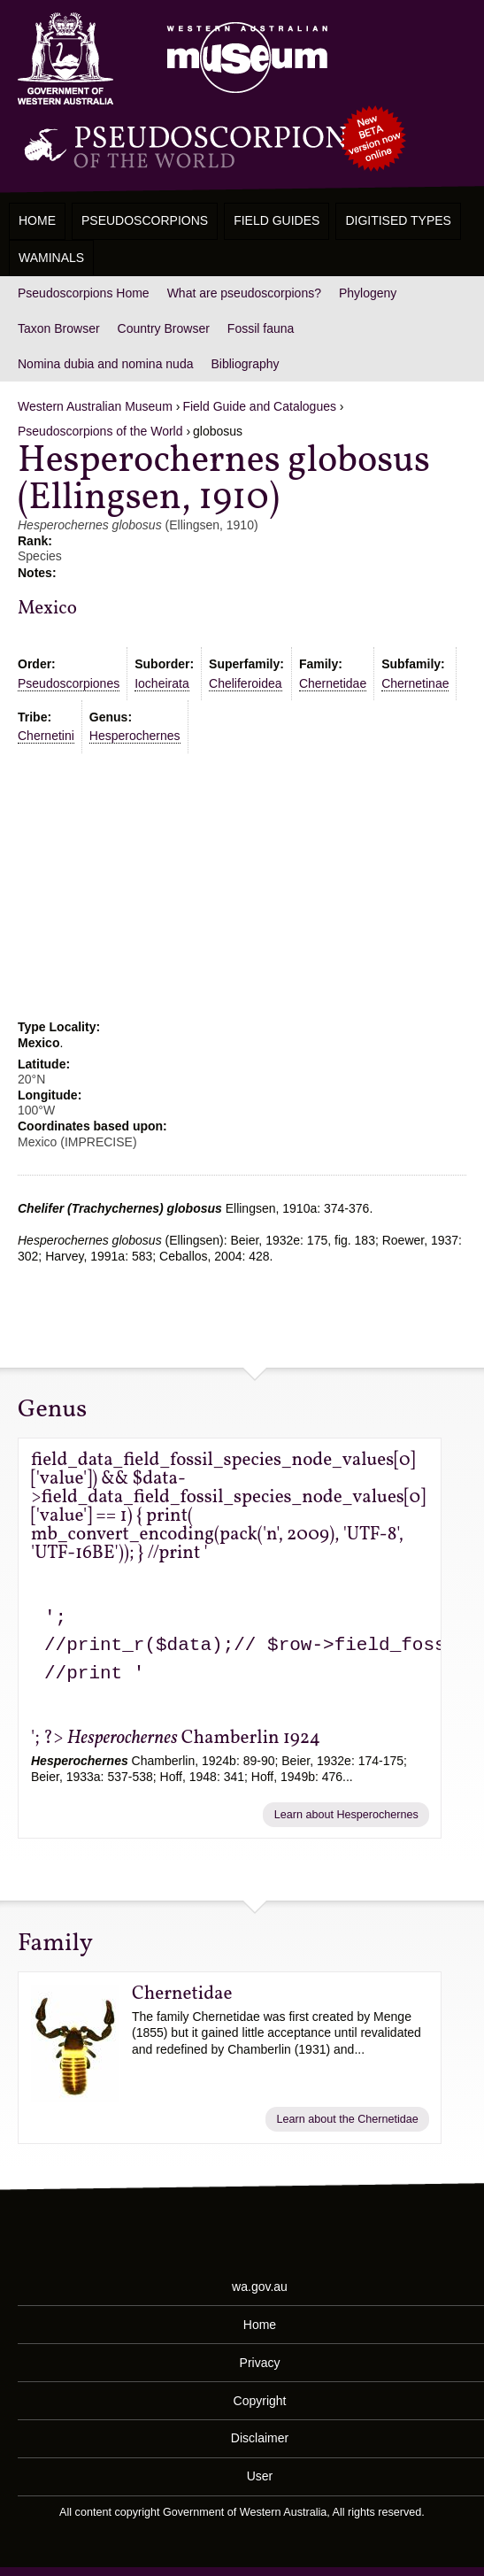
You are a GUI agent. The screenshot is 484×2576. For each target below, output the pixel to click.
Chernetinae (415, 683)
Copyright (260, 2400)
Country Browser (164, 328)
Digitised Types (398, 220)
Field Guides (276, 220)
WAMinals (51, 258)
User (260, 2476)
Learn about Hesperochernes (346, 1815)
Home (37, 220)
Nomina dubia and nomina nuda (105, 364)
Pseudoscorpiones (68, 683)
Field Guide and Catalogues (259, 406)
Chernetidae (332, 683)
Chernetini (46, 736)
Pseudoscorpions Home (84, 293)
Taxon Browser (59, 328)
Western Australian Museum (243, 58)
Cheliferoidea (245, 683)
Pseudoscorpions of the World (100, 431)
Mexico (47, 608)
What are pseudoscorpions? (244, 293)
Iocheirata (161, 683)
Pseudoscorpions (144, 220)
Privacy (260, 2362)
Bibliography (245, 364)
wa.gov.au (260, 2286)
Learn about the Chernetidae (347, 2119)
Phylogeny (367, 293)
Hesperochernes (135, 736)
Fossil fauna (260, 328)
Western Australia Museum (65, 58)
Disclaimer (259, 2438)
